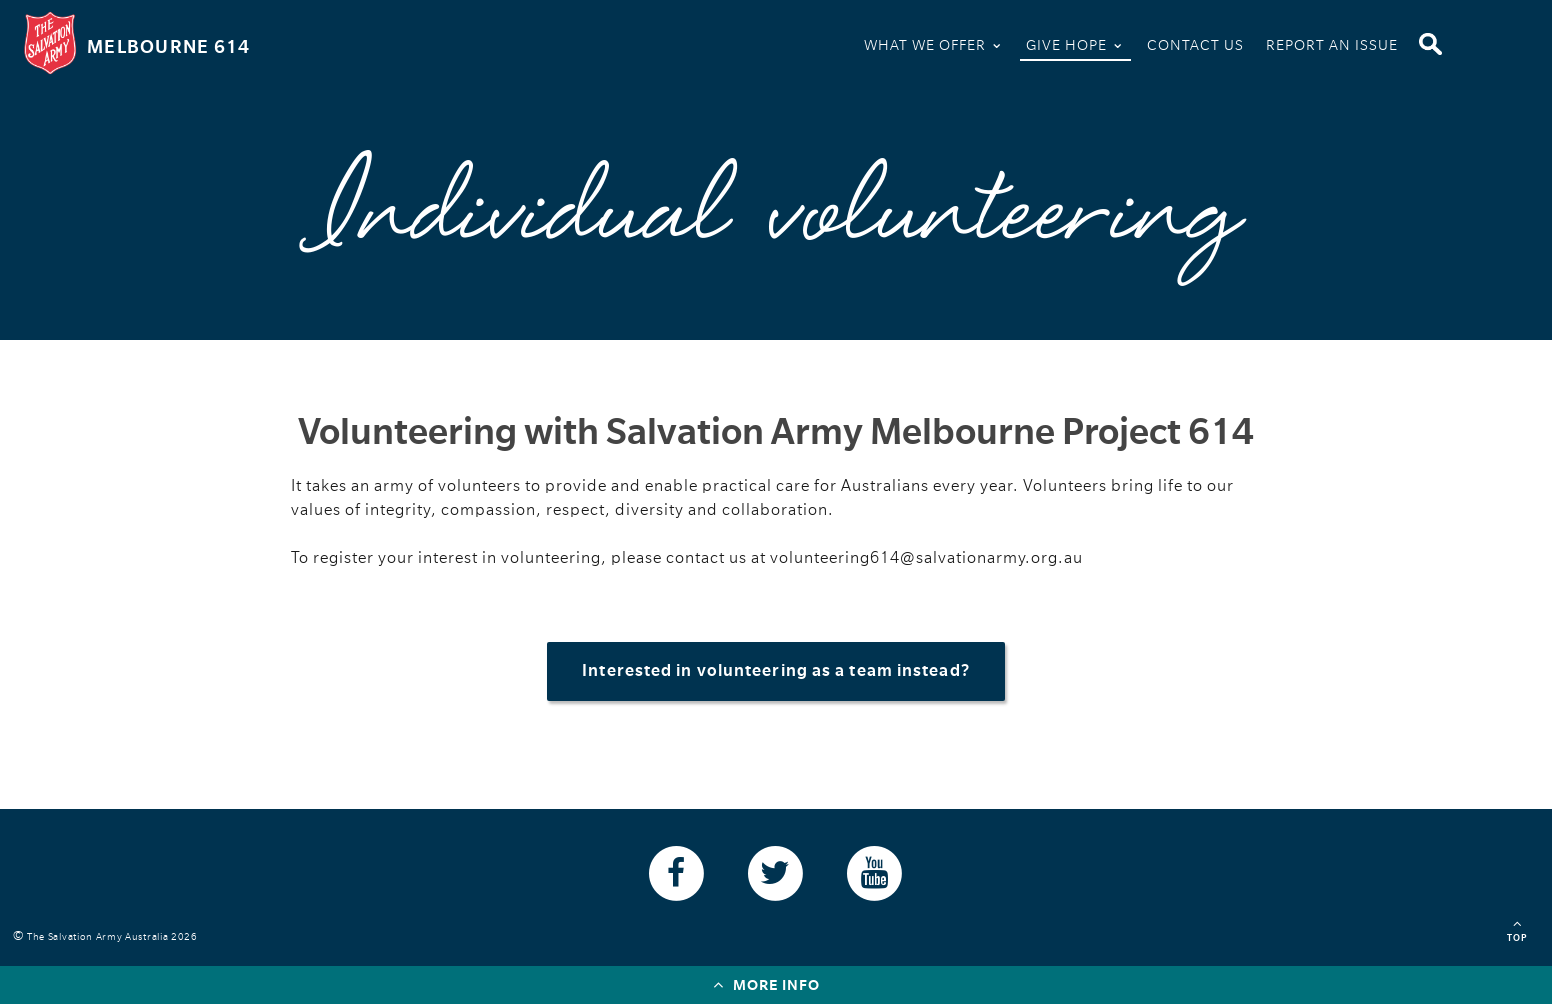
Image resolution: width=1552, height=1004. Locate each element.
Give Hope (1075, 43)
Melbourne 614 (168, 47)
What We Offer (934, 43)
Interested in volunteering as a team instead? (776, 671)
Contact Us (1195, 45)
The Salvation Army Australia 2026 (115, 936)
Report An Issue (1332, 45)
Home (828, 48)
